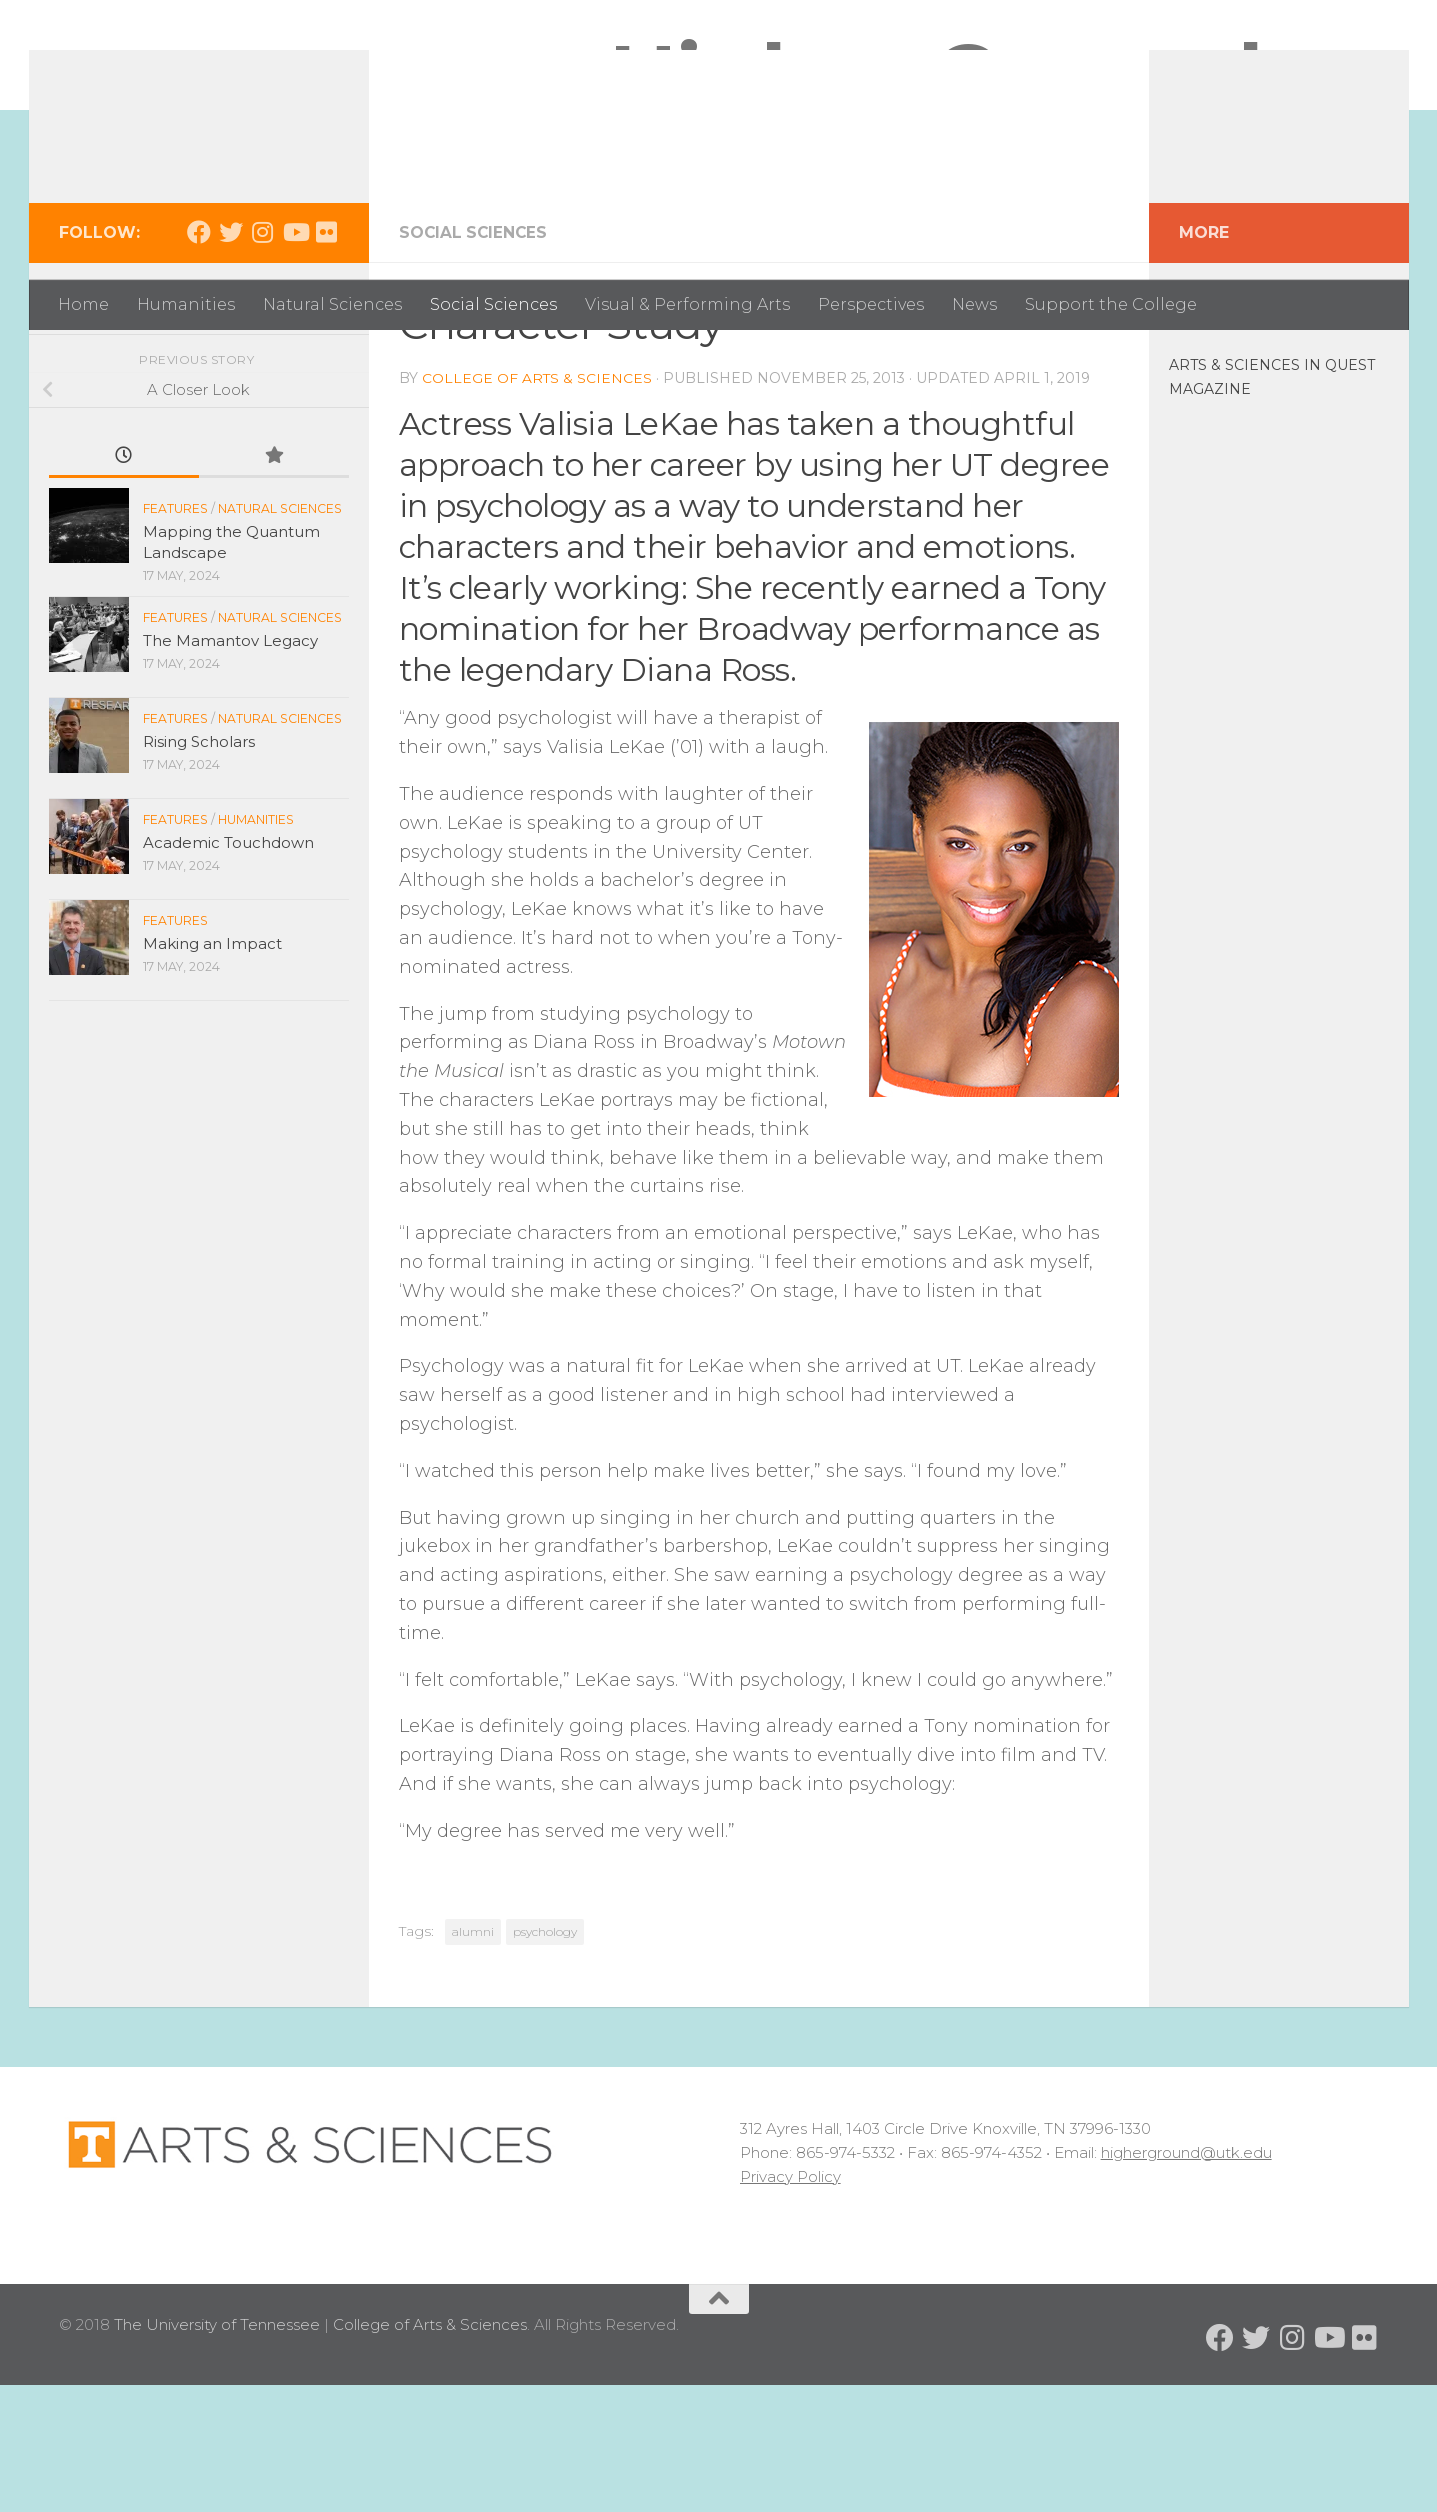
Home (83, 304)
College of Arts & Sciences (537, 505)
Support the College (1111, 304)
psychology (545, 2058)
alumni (473, 2058)
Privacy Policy (790, 2303)
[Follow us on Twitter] (231, 359)
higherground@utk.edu (1186, 2279)
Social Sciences (493, 304)
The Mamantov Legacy (230, 767)
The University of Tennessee (217, 2451)
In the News (1220, 422)
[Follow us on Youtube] (295, 359)
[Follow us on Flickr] (327, 359)
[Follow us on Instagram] (263, 359)
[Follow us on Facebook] (199, 359)
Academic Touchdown (228, 969)
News (974, 304)
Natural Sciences (332, 304)
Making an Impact (212, 1070)
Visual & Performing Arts (687, 304)
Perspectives (871, 304)
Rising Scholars (199, 868)
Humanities (186, 304)
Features (175, 635)
